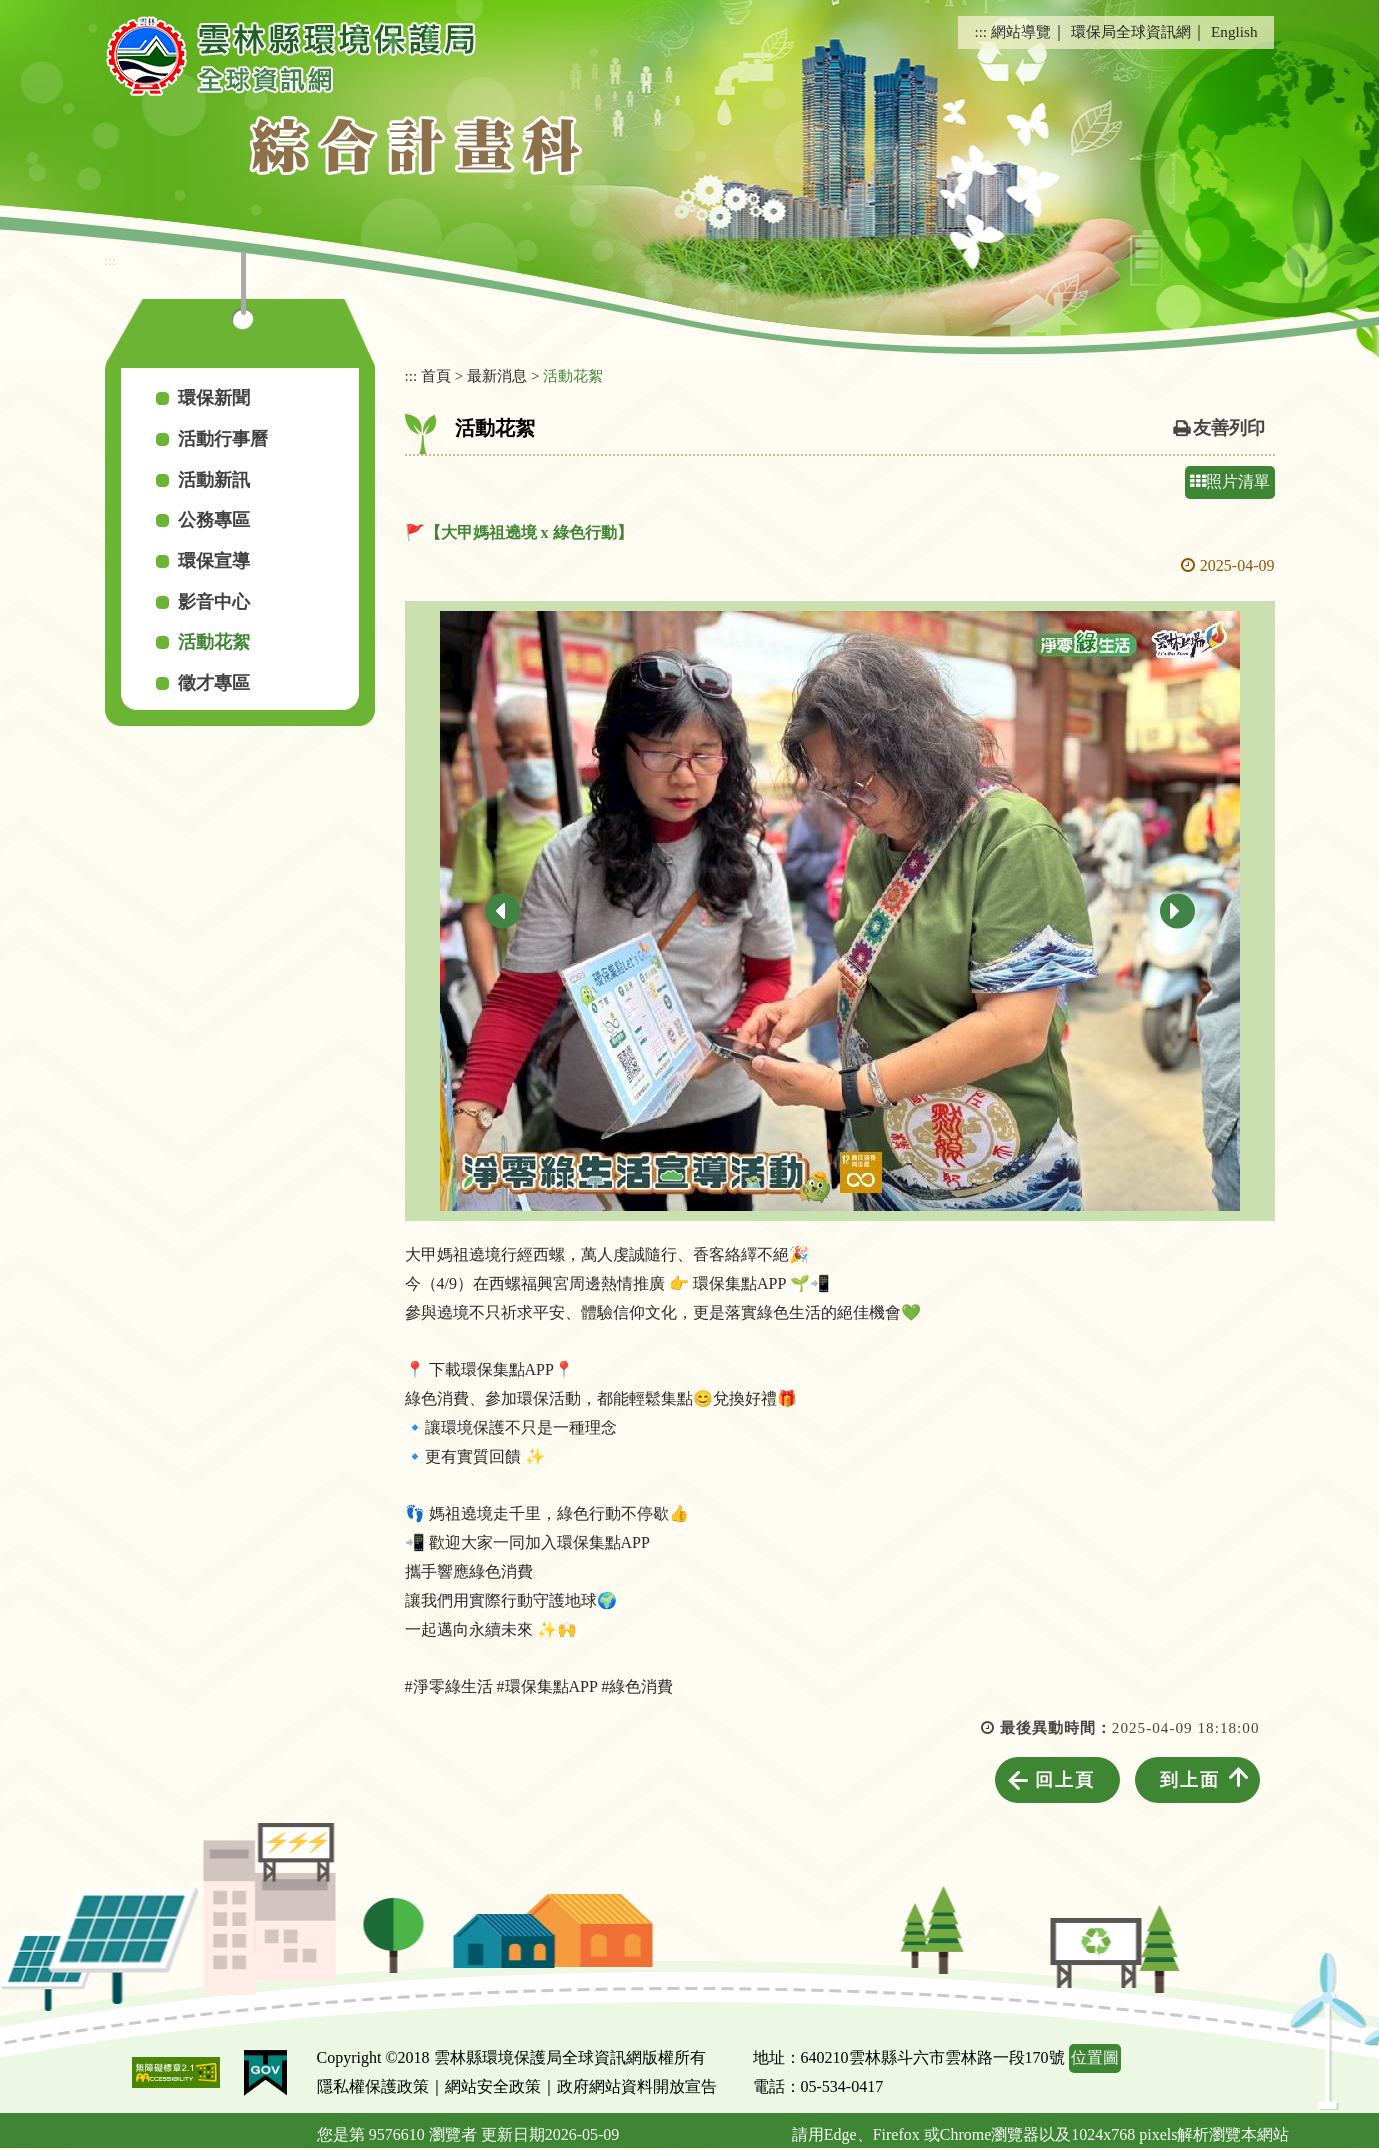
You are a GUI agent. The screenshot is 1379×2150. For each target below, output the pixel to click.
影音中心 (214, 602)
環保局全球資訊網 (1131, 31)
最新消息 (497, 375)
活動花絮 (214, 642)
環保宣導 (214, 561)
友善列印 (1229, 428)
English (1234, 31)
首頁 (436, 375)
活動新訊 (214, 480)
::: (980, 31)
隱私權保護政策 (373, 2086)
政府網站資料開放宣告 (637, 2086)
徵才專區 (214, 683)
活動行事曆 (223, 439)
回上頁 (1065, 1780)
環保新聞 (214, 398)
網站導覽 (1021, 31)
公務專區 (214, 520)
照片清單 (1230, 481)
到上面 (1190, 1780)
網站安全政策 (493, 2086)
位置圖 (1095, 2057)
